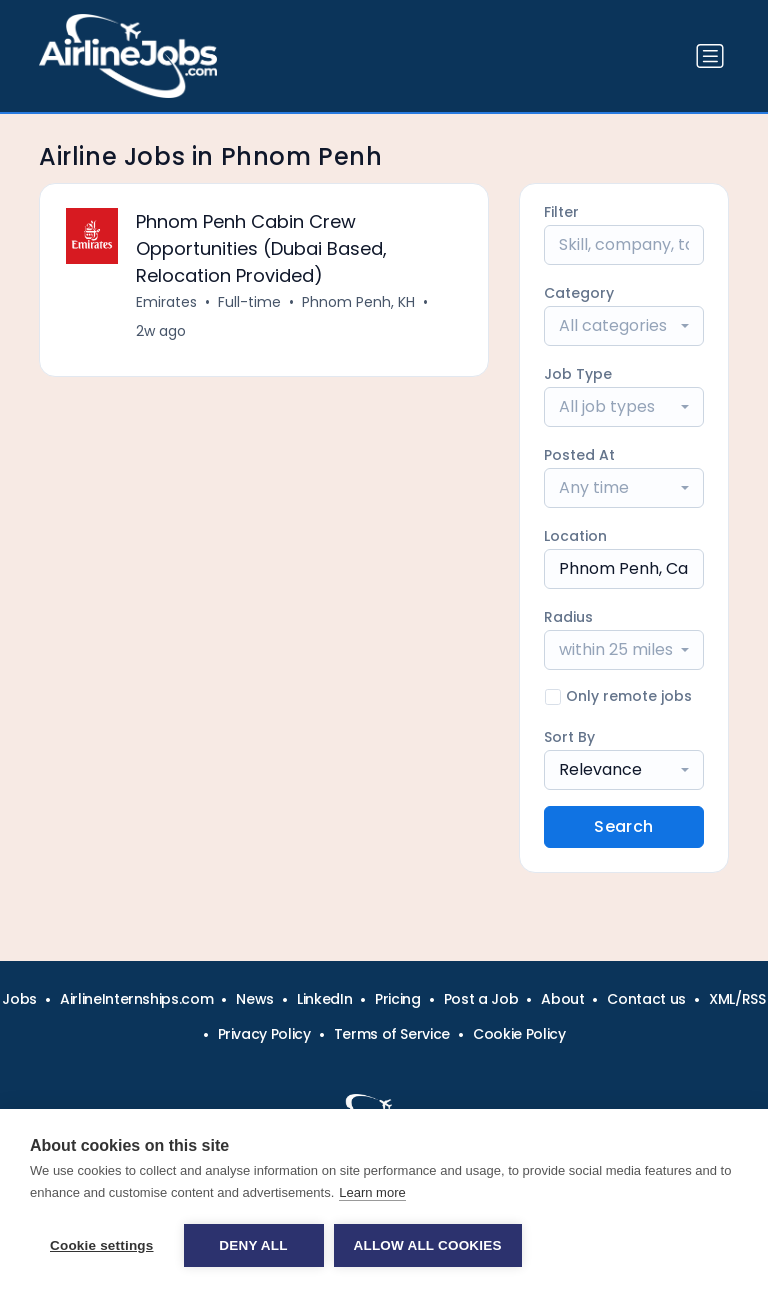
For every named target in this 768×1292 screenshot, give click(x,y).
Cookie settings (102, 1245)
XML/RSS (737, 999)
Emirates (166, 302)
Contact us (646, 999)
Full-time (249, 302)
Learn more (372, 1192)
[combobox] (624, 326)
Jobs (19, 999)
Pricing (398, 999)
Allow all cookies (428, 1245)
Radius (568, 617)
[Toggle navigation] (710, 56)
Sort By (569, 737)
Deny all (253, 1245)
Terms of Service (392, 1034)
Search (623, 826)
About (562, 999)
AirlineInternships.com (136, 999)
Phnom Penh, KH (358, 302)
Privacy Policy (264, 1034)
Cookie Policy (519, 1034)
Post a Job (481, 999)
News (255, 999)
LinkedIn (324, 999)
